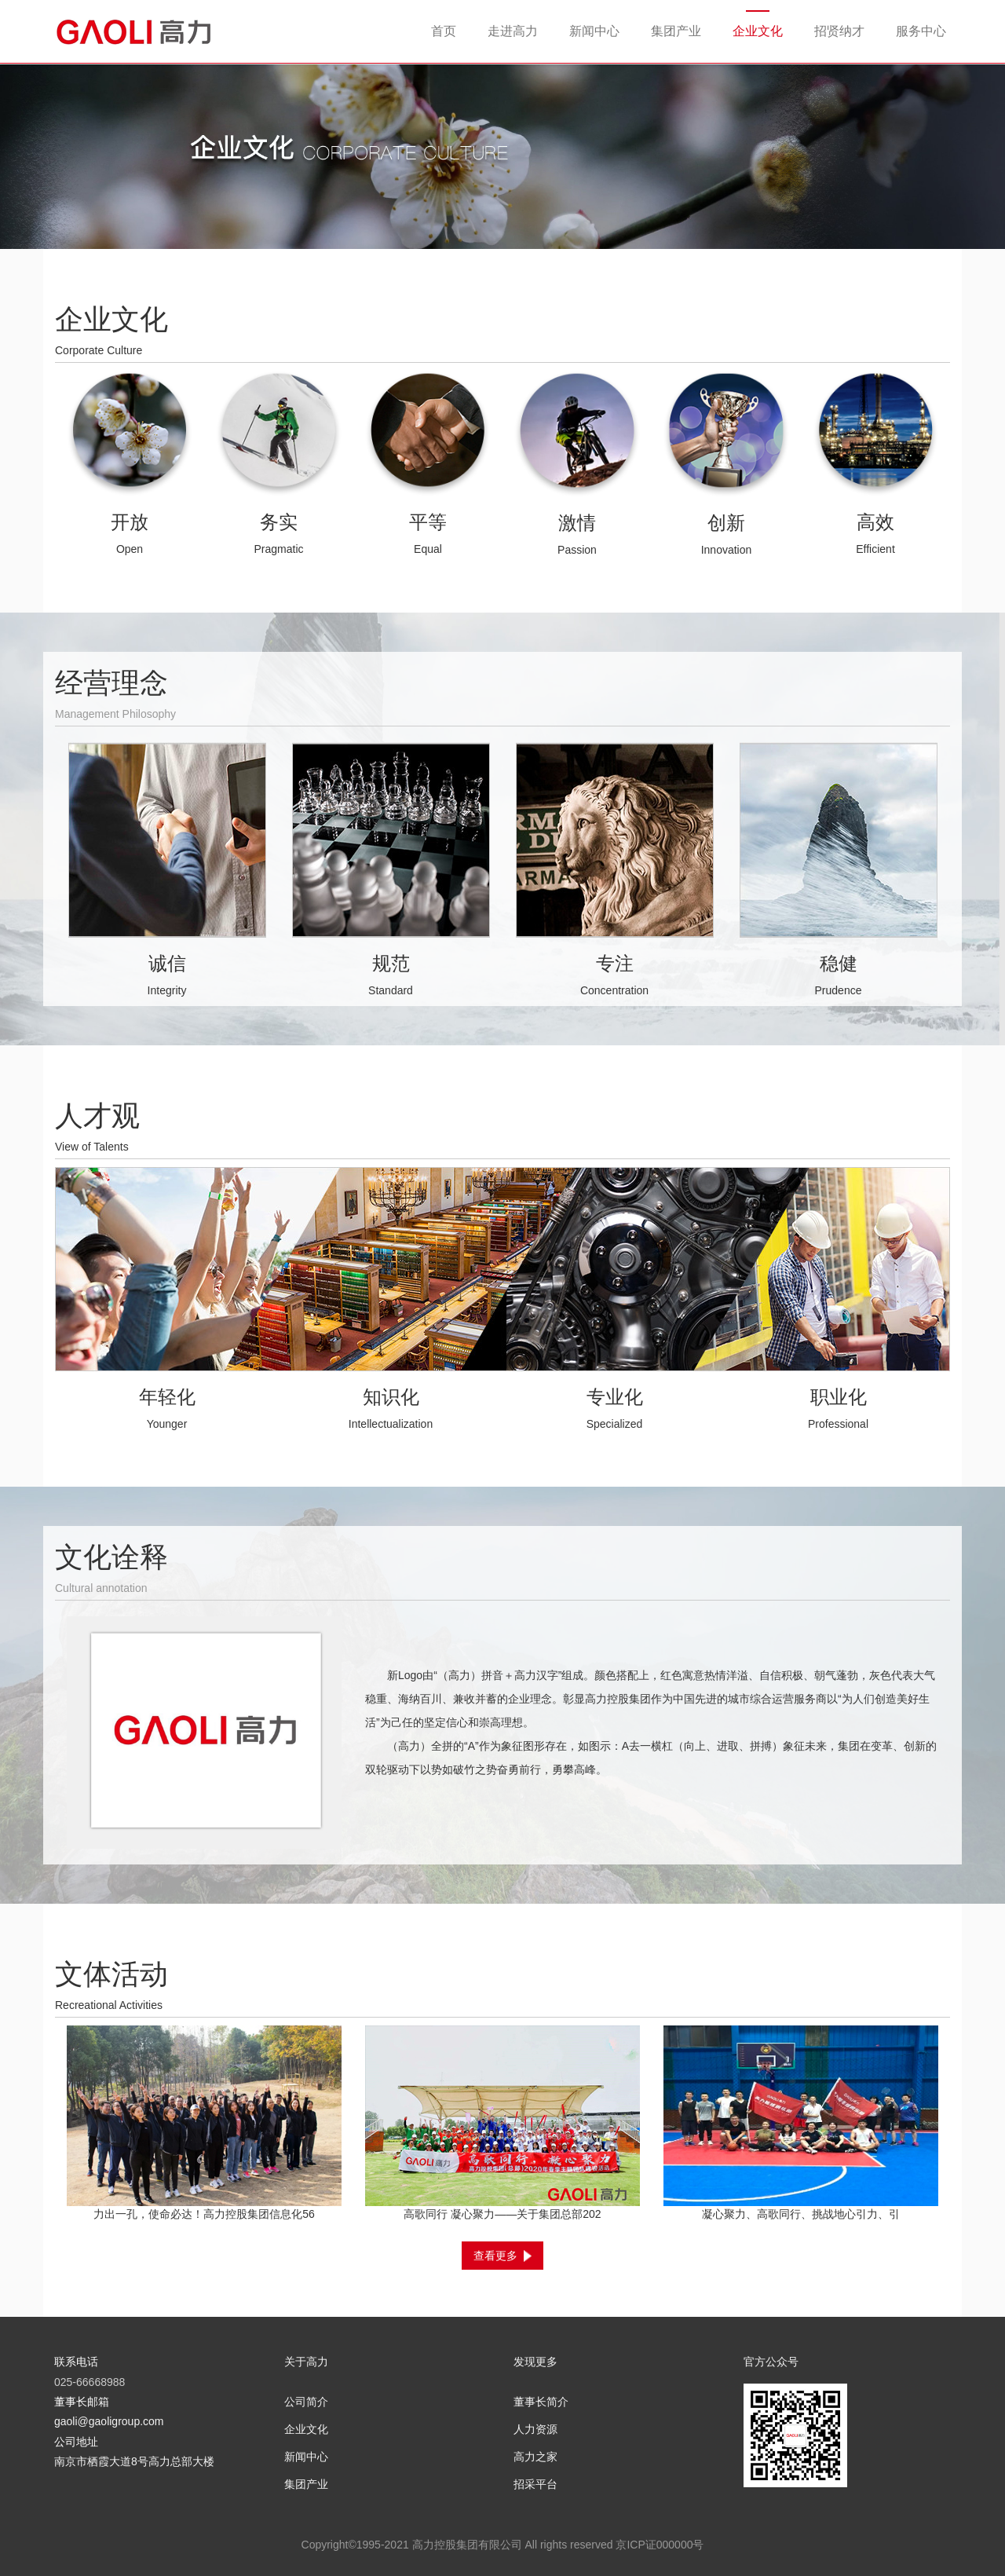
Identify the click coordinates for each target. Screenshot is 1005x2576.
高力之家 (535, 2456)
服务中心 (921, 31)
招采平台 (535, 2484)
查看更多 (502, 2255)
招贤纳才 (839, 31)
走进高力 (513, 31)
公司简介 (306, 2401)
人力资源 (535, 2429)
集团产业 (676, 31)
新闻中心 (594, 31)
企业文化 (758, 31)
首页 (443, 31)
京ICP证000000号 (660, 2544)
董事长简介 (540, 2401)
